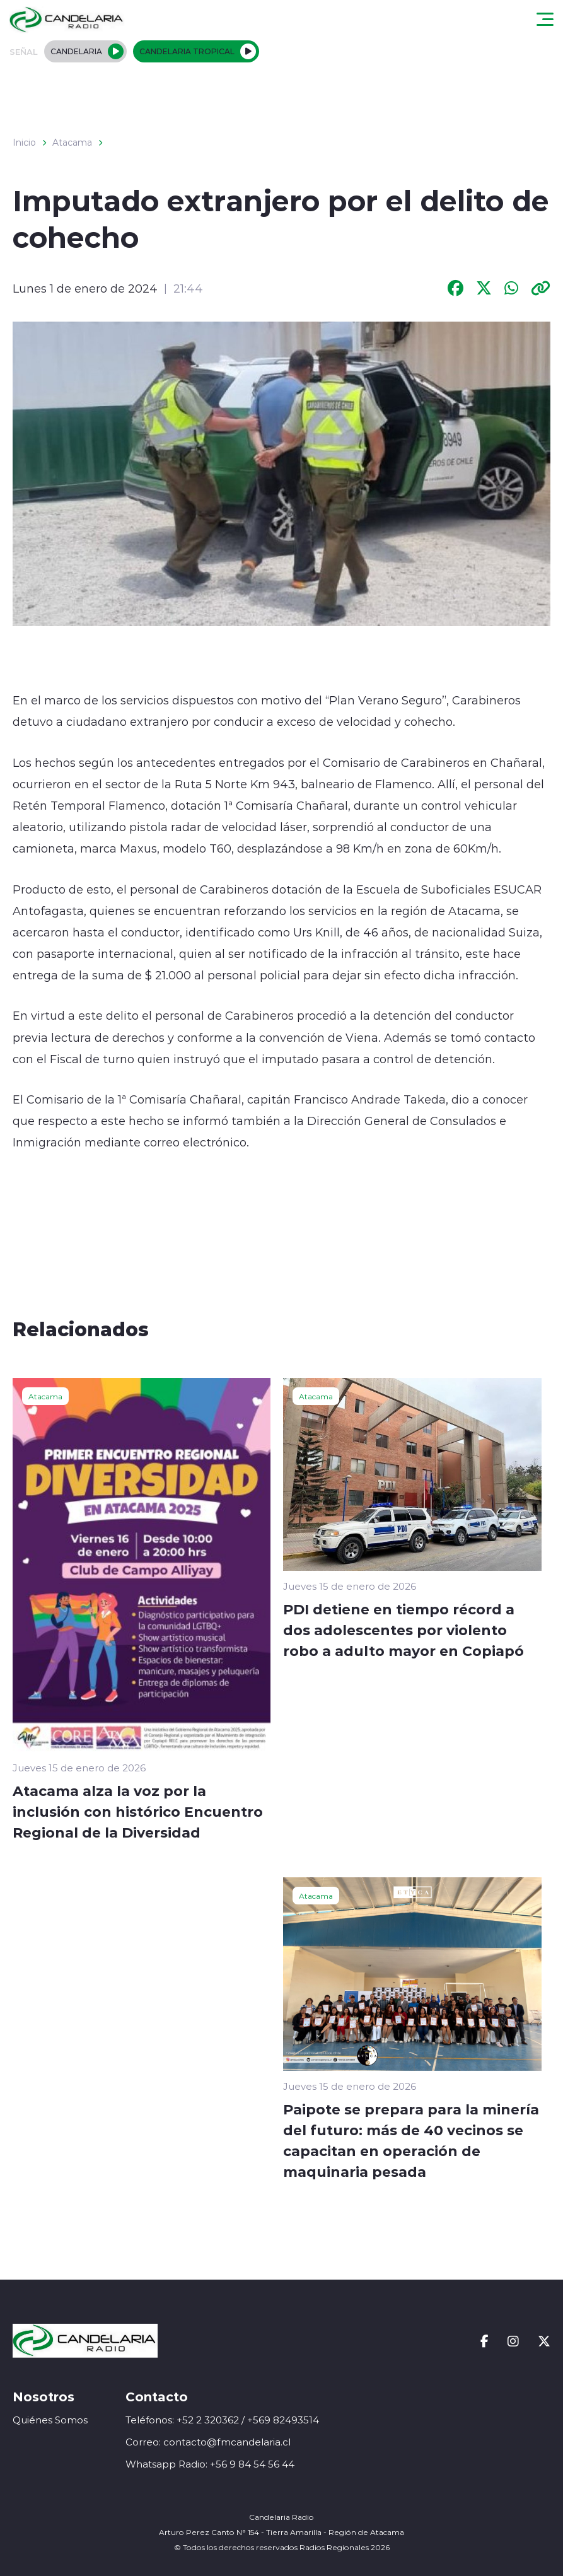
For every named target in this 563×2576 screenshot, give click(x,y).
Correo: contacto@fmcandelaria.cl (208, 2442)
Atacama (72, 142)
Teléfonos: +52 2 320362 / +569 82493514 (222, 2420)
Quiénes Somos (50, 2420)
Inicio (24, 142)
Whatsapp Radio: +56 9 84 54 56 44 (209, 2464)
